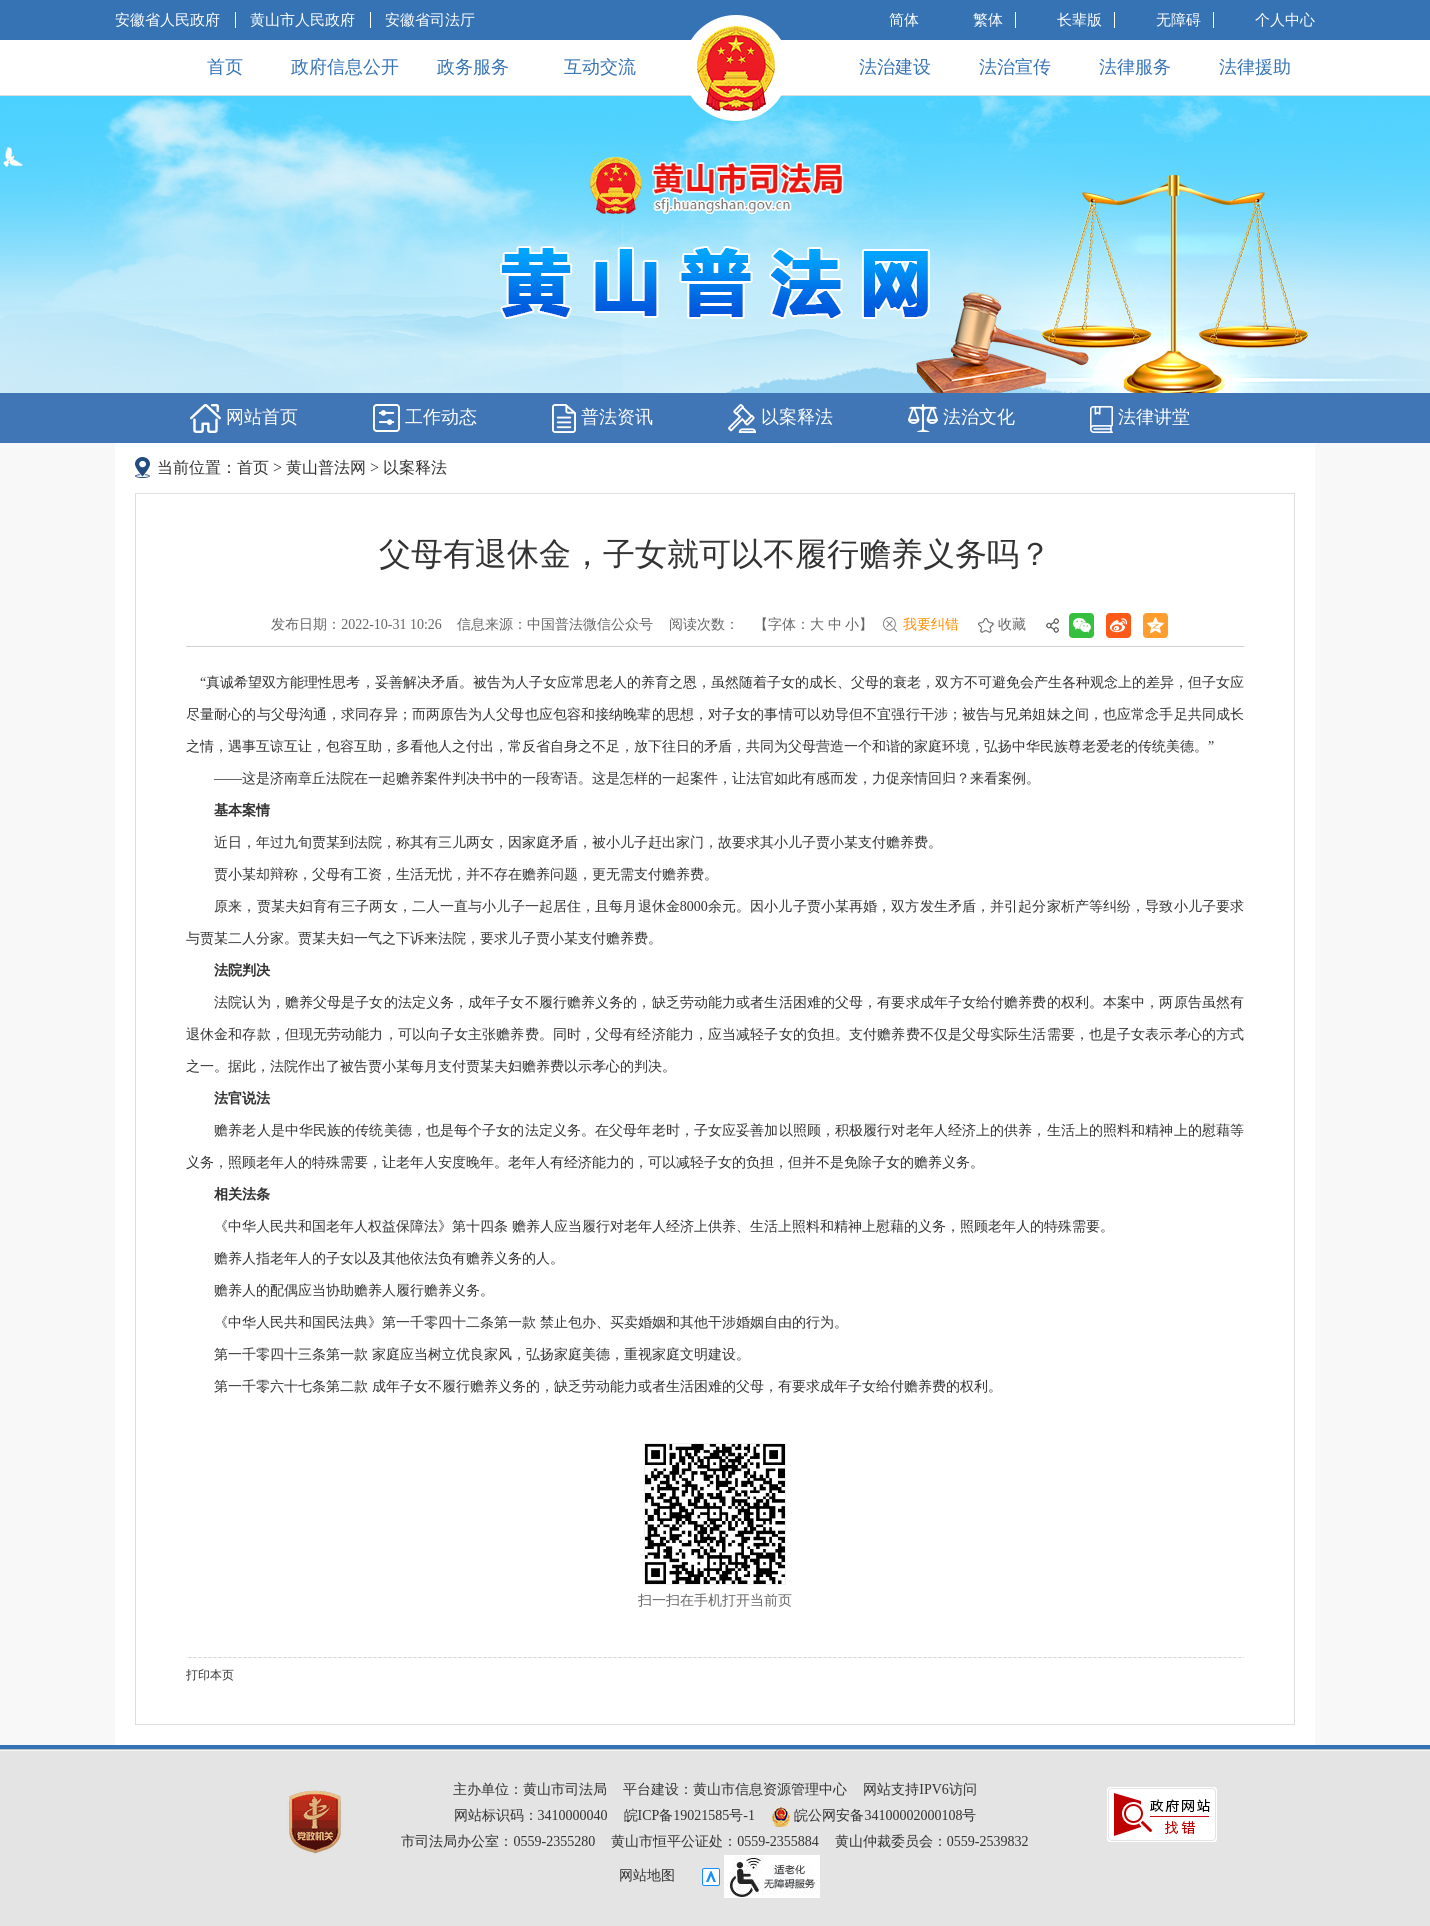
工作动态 (425, 418)
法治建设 (895, 67)
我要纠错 (931, 624)
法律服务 (1135, 67)
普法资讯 (602, 418)
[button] (1079, 20)
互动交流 (600, 67)
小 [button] (852, 624)
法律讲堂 (1140, 418)
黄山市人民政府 (302, 20)
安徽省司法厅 (430, 20)
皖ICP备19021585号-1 (689, 1815)
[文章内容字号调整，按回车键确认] (813, 625)
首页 (225, 67)
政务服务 (473, 67)
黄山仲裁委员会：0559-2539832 (932, 1841)
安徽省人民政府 (167, 20)
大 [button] (817, 624)
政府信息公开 (345, 67)
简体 (904, 20)
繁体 (988, 20)
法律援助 (1255, 67)
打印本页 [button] (210, 1675)
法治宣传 (1015, 67)
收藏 (1012, 624)
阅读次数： (704, 624)
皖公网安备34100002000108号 (874, 1815)
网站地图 (647, 1875)
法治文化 (961, 418)
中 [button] (835, 624)
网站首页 (244, 418)
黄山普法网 (326, 467)
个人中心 (1285, 20)
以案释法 (780, 418)
